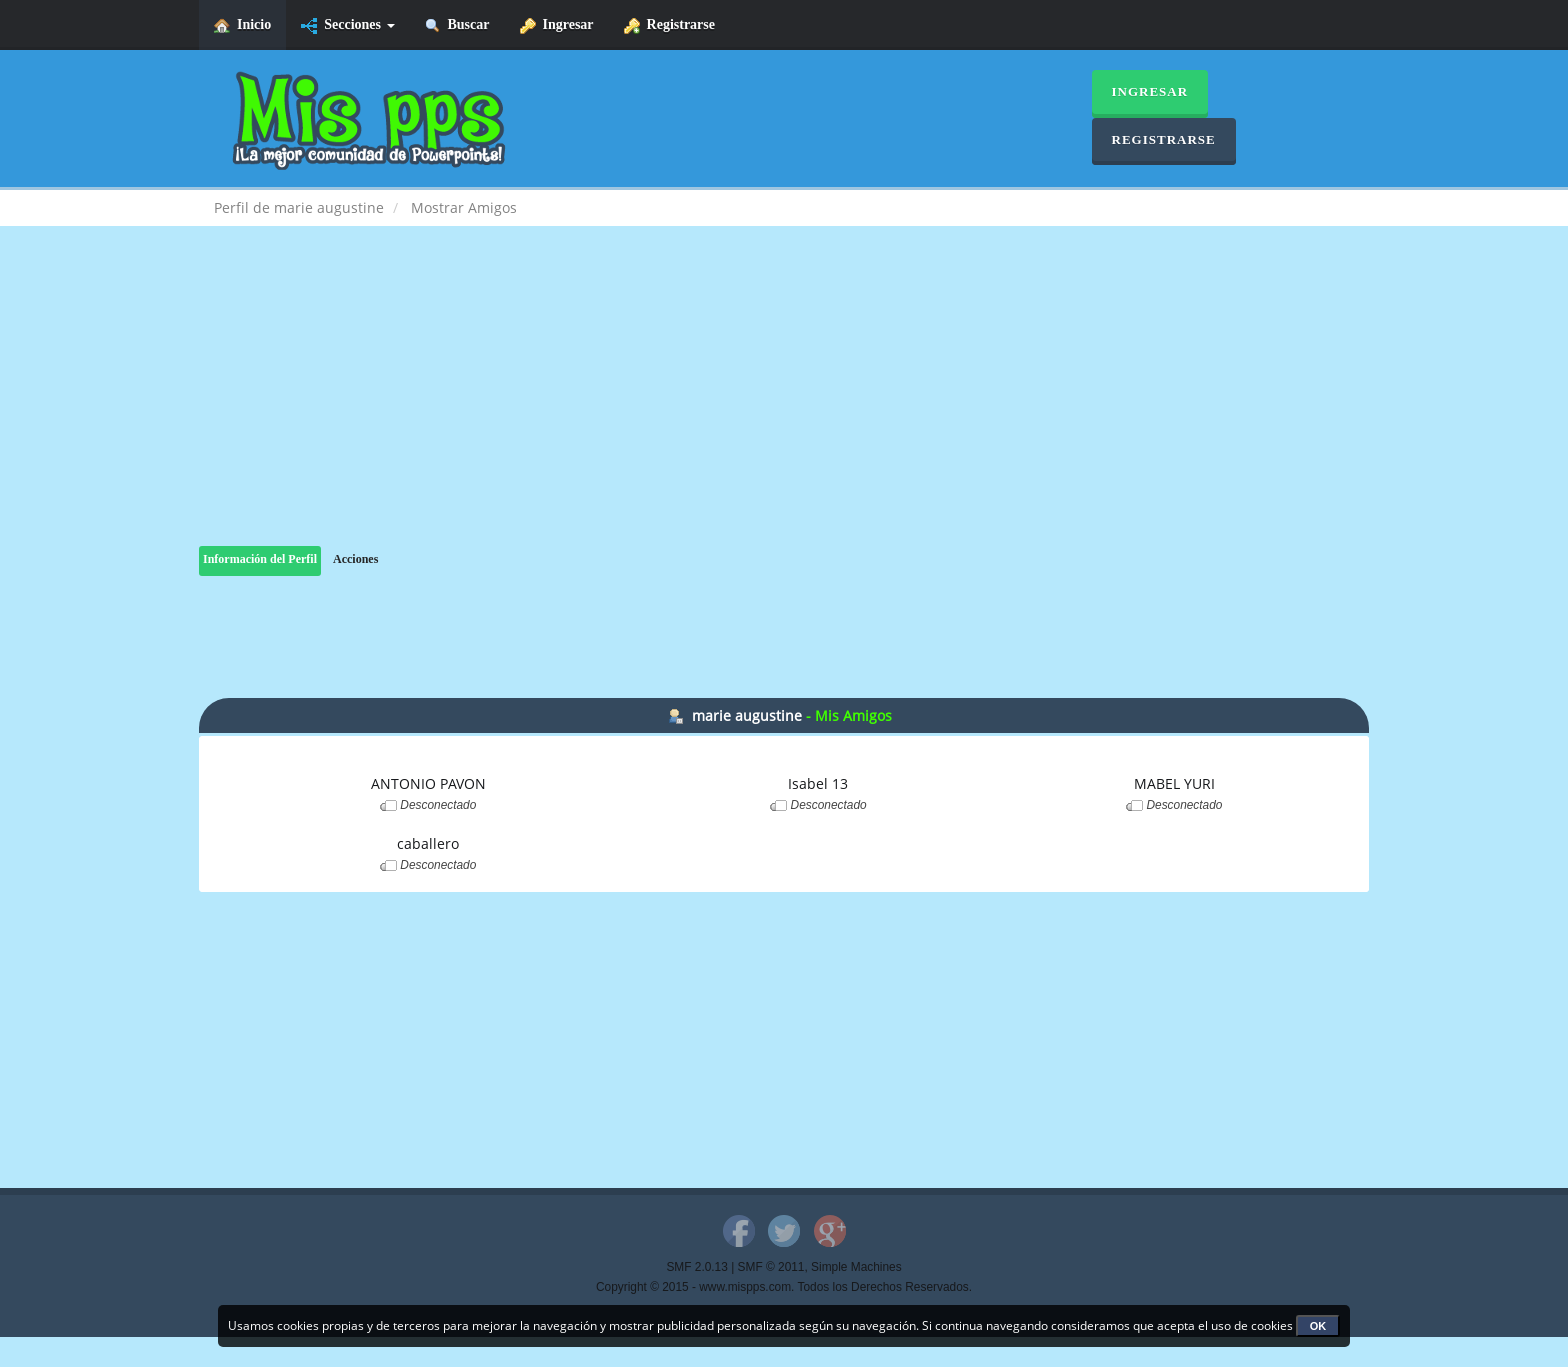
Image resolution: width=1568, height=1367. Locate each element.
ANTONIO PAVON (428, 783)
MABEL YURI (1174, 783)
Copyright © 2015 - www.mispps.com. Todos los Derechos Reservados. (784, 1287)
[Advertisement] (784, 406)
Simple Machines (856, 1267)
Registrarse (669, 25)
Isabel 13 (818, 783)
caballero (428, 843)
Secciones (347, 25)
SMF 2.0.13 (696, 1267)
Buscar (457, 25)
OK (1318, 1326)
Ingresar (557, 25)
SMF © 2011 (771, 1267)
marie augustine (747, 715)
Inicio (242, 25)
